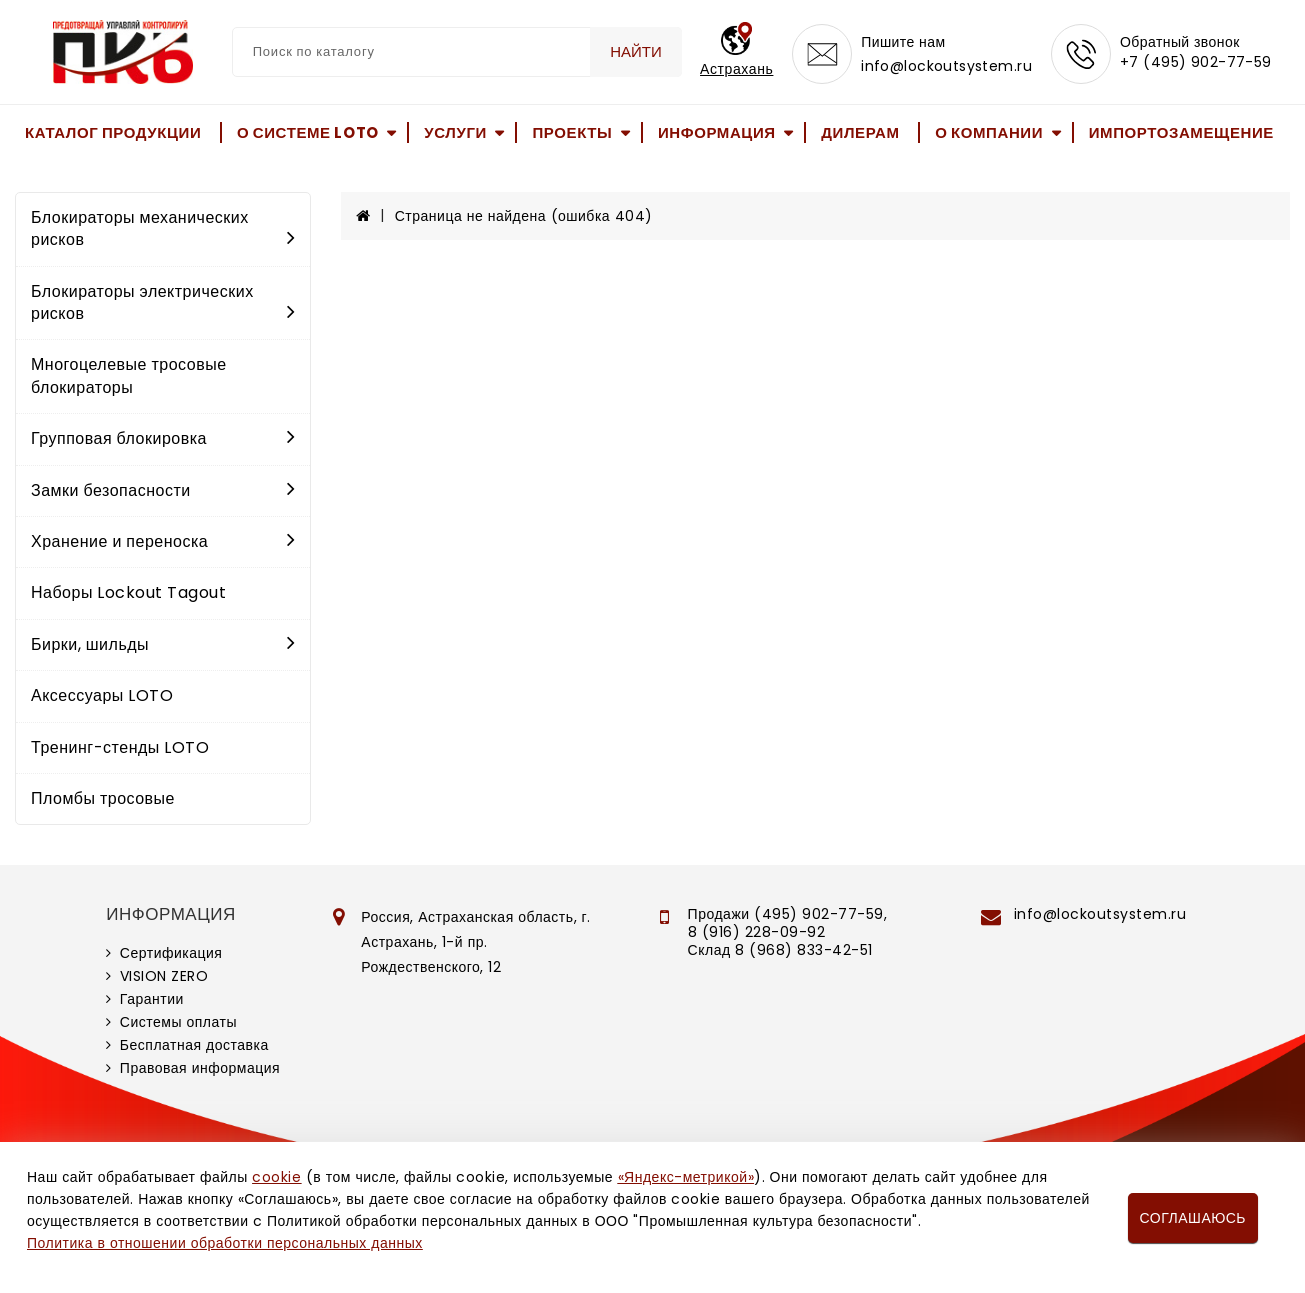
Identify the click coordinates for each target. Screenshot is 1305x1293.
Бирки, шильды (163, 644)
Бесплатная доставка (194, 1045)
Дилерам (860, 132)
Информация (717, 132)
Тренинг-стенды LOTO (120, 747)
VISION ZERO (164, 976)
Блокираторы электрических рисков (163, 302)
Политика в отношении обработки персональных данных (225, 1243)
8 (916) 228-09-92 (757, 932)
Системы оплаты (178, 1022)
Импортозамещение (1181, 132)
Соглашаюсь (1193, 1218)
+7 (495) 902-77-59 (1196, 62)
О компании (989, 132)
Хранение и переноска (163, 541)
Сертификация (171, 953)
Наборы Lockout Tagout (128, 592)
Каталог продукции (113, 132)
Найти (636, 51)
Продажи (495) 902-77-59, (787, 914)
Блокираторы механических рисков (163, 228)
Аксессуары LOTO (102, 695)
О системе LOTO (308, 132)
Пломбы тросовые (103, 798)
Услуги (455, 132)
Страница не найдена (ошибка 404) (524, 216)
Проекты (572, 132)
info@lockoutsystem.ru (946, 66)
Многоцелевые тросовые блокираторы (129, 375)
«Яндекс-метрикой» (686, 1177)
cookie (276, 1177)
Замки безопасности (163, 490)
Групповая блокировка (163, 438)
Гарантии (152, 999)
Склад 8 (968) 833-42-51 (780, 950)
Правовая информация (200, 1068)
